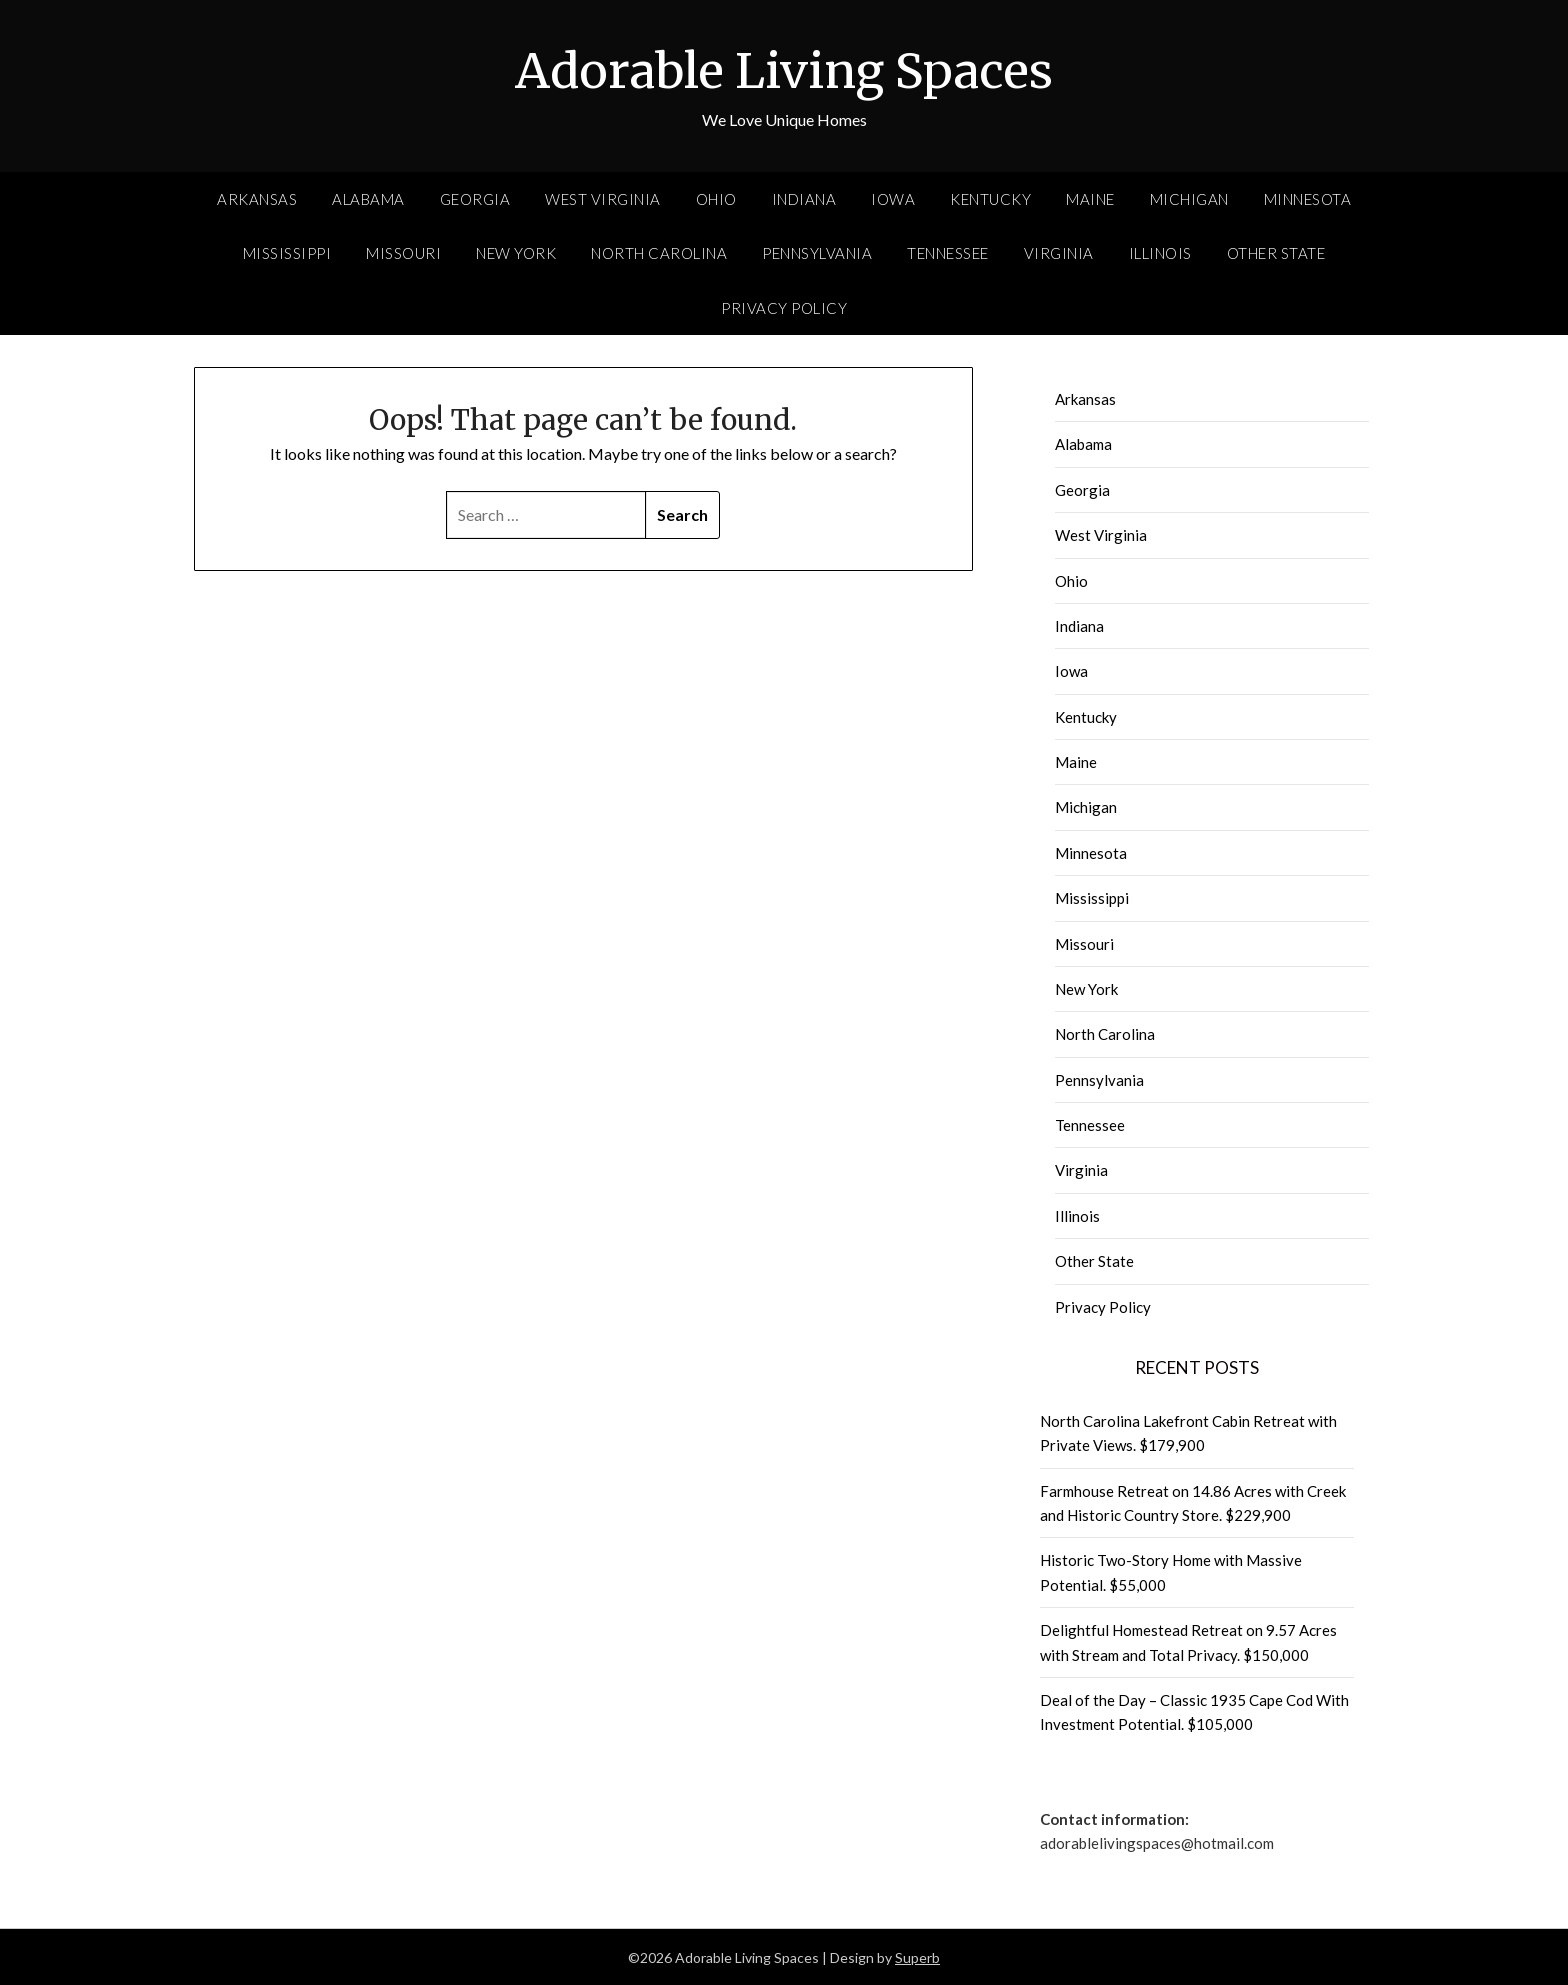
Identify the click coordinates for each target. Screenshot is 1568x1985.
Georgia (475, 198)
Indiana (804, 198)
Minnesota (1308, 198)
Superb (917, 1956)
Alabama (368, 198)
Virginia (1059, 252)
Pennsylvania (817, 252)
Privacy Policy (784, 307)
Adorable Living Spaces (784, 71)
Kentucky (990, 198)
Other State (1276, 252)
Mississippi (287, 252)
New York (516, 252)
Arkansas (257, 198)
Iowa (893, 198)
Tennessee (948, 252)
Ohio (716, 198)
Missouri (403, 252)
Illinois (1160, 252)
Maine (1090, 198)
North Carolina (659, 252)
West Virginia (603, 198)
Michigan (1189, 198)
